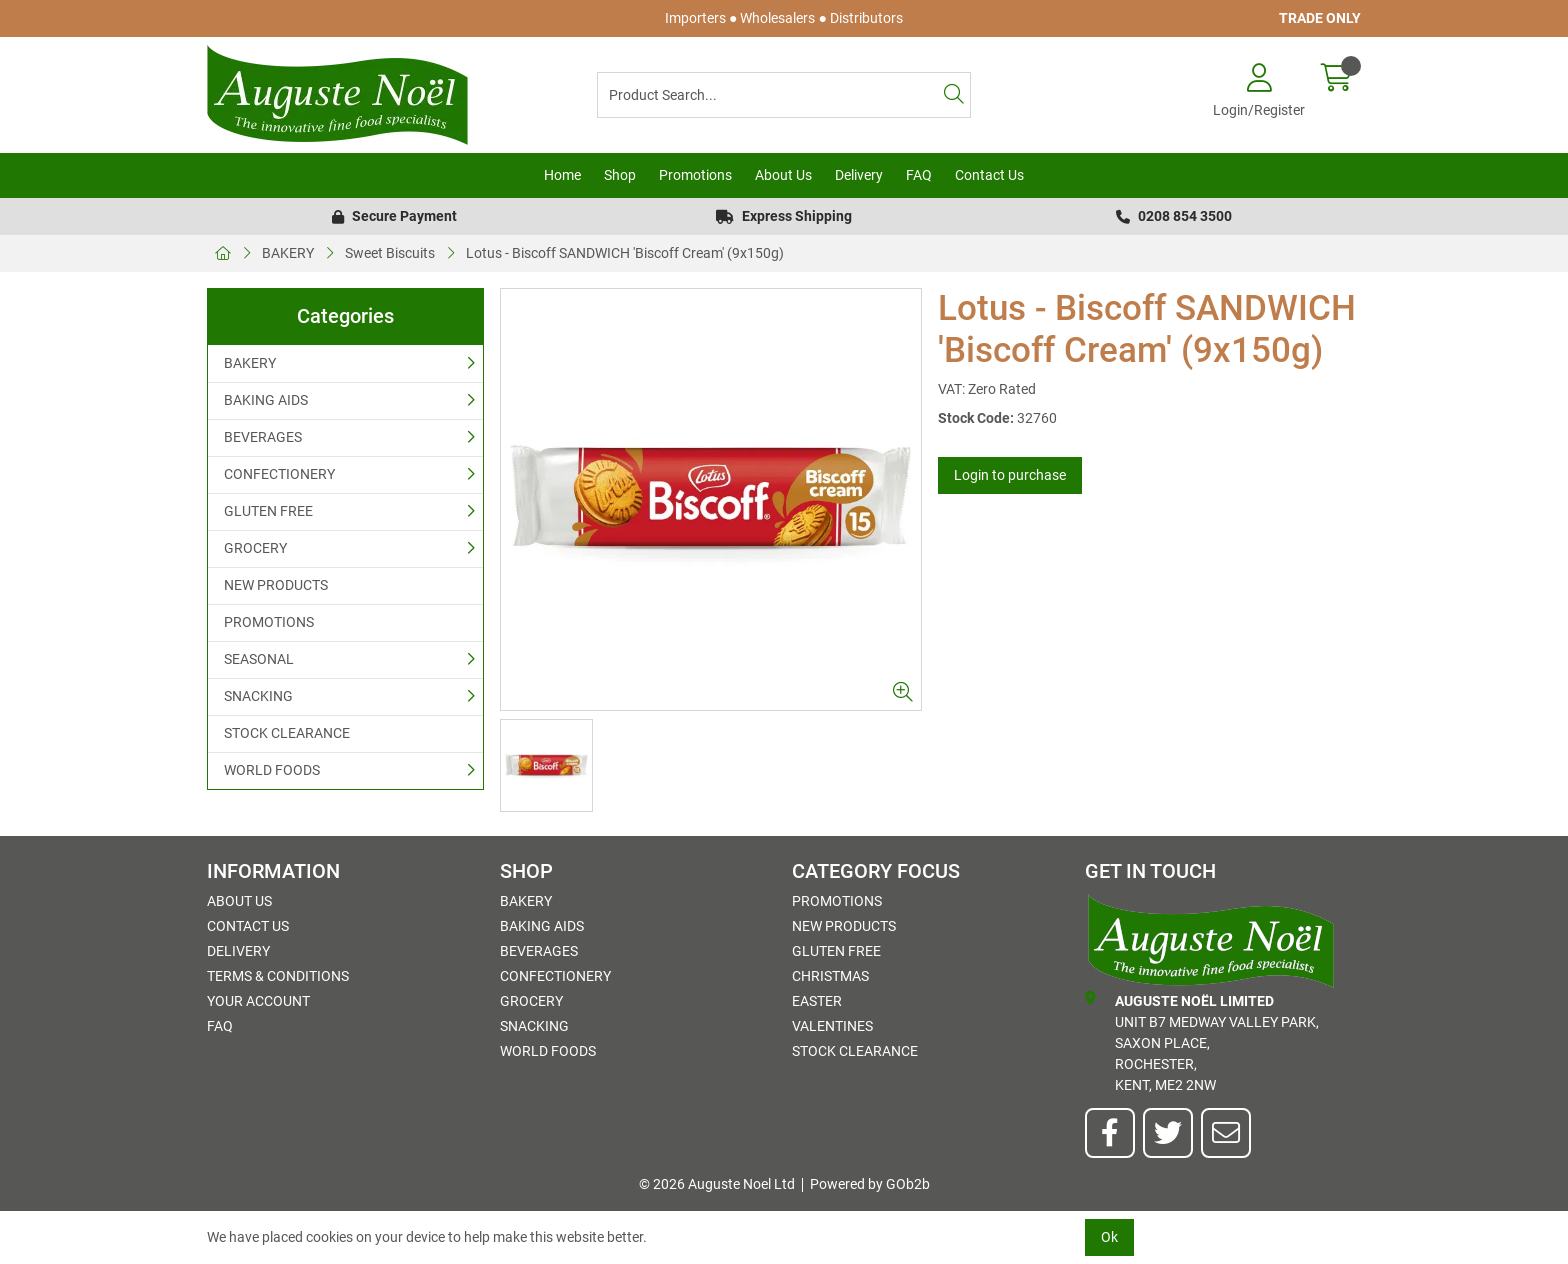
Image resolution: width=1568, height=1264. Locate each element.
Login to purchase (1010, 475)
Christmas (830, 976)
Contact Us (989, 175)
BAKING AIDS (266, 400)
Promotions (695, 175)
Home (562, 175)
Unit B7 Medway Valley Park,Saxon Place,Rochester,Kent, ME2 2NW (1202, 1042)
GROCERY (255, 548)
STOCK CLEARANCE (287, 733)
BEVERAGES (263, 437)
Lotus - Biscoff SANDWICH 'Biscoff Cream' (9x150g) (625, 253)
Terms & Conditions (278, 976)
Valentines (832, 1026)
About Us (783, 175)
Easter (817, 1001)
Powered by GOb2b (870, 1184)
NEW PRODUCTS (276, 585)
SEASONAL (259, 659)
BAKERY (288, 253)
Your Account (258, 1001)
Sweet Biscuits (390, 253)
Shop (620, 175)
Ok (1109, 1237)
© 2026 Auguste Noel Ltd (717, 1184)
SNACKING (258, 696)
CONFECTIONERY (279, 474)
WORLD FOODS (272, 770)
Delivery (859, 175)
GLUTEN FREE (268, 511)
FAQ (919, 175)
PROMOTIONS (269, 622)
